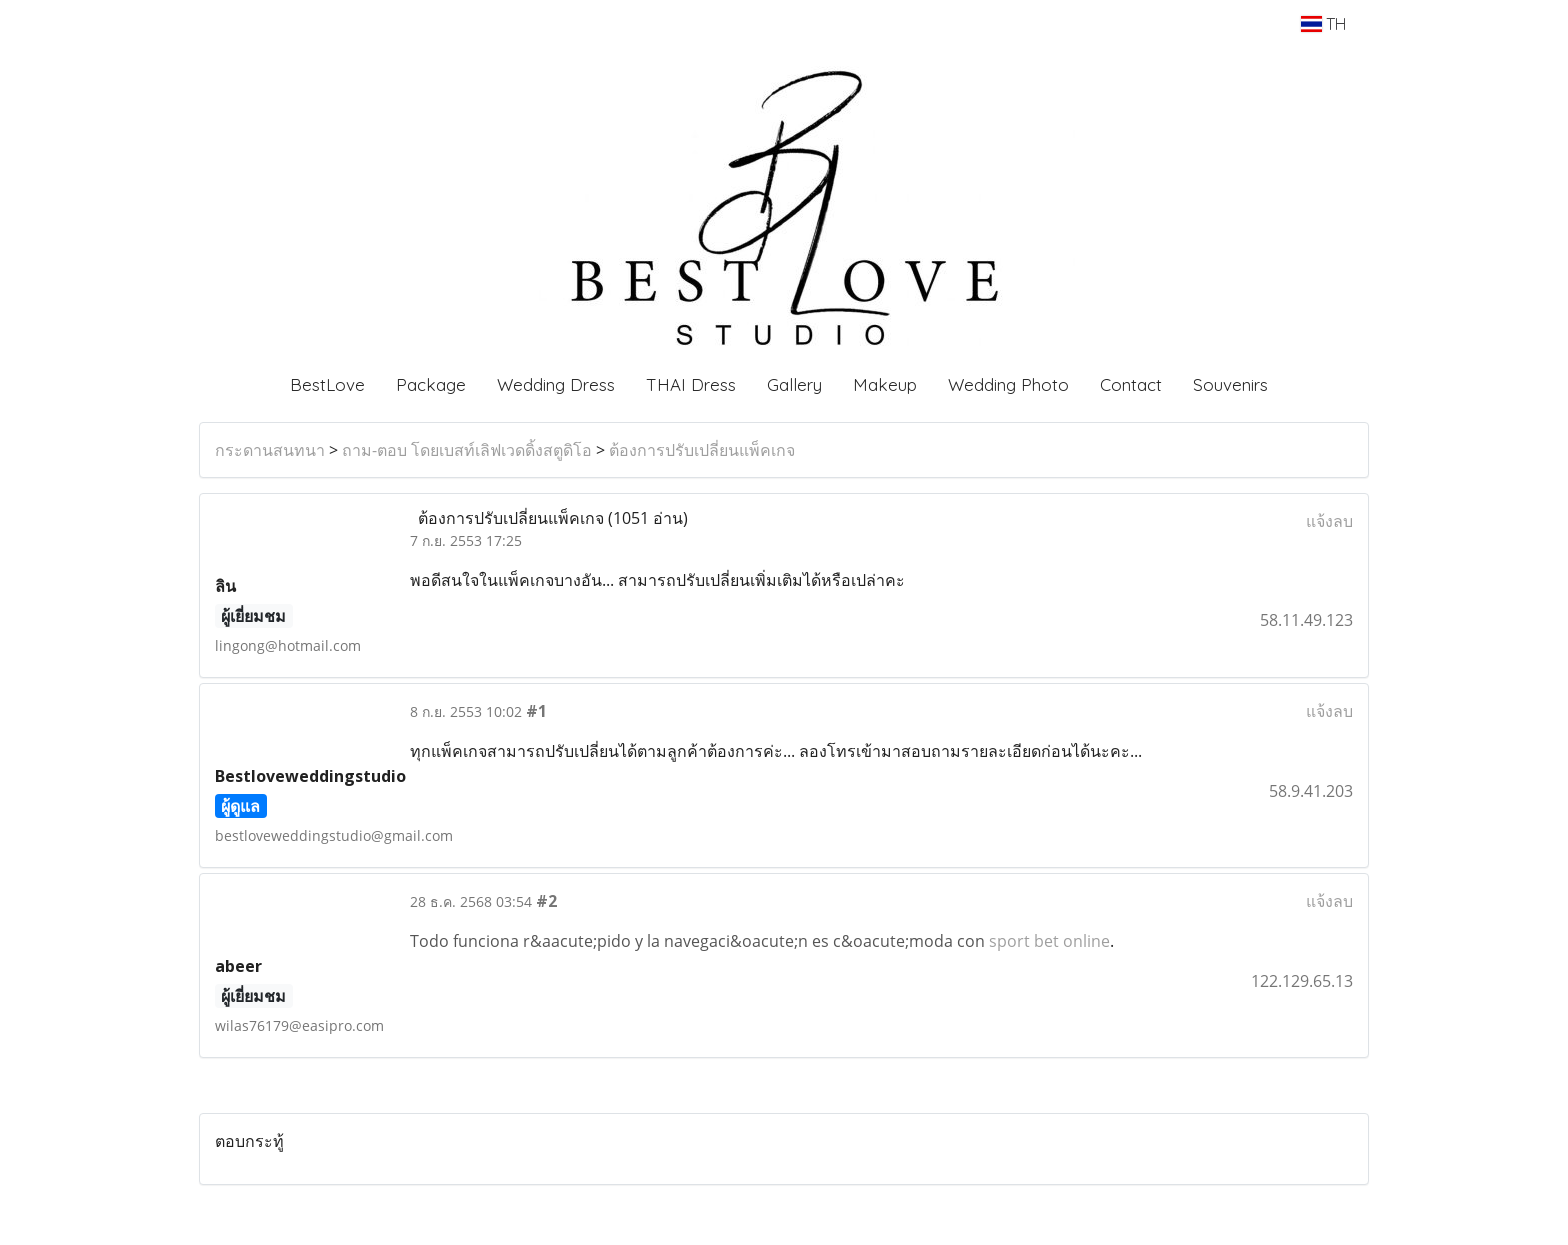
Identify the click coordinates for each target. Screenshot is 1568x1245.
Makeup (885, 384)
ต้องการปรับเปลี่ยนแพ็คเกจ (702, 450)
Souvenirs (1230, 384)
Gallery (794, 384)
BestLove (327, 384)
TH (1323, 24)
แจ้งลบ (1329, 521)
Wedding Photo (1008, 384)
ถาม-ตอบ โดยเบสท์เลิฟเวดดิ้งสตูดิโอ (467, 450)
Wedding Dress (556, 384)
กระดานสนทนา (270, 450)
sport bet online (1049, 941)
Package (431, 384)
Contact (1131, 384)
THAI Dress (691, 384)
